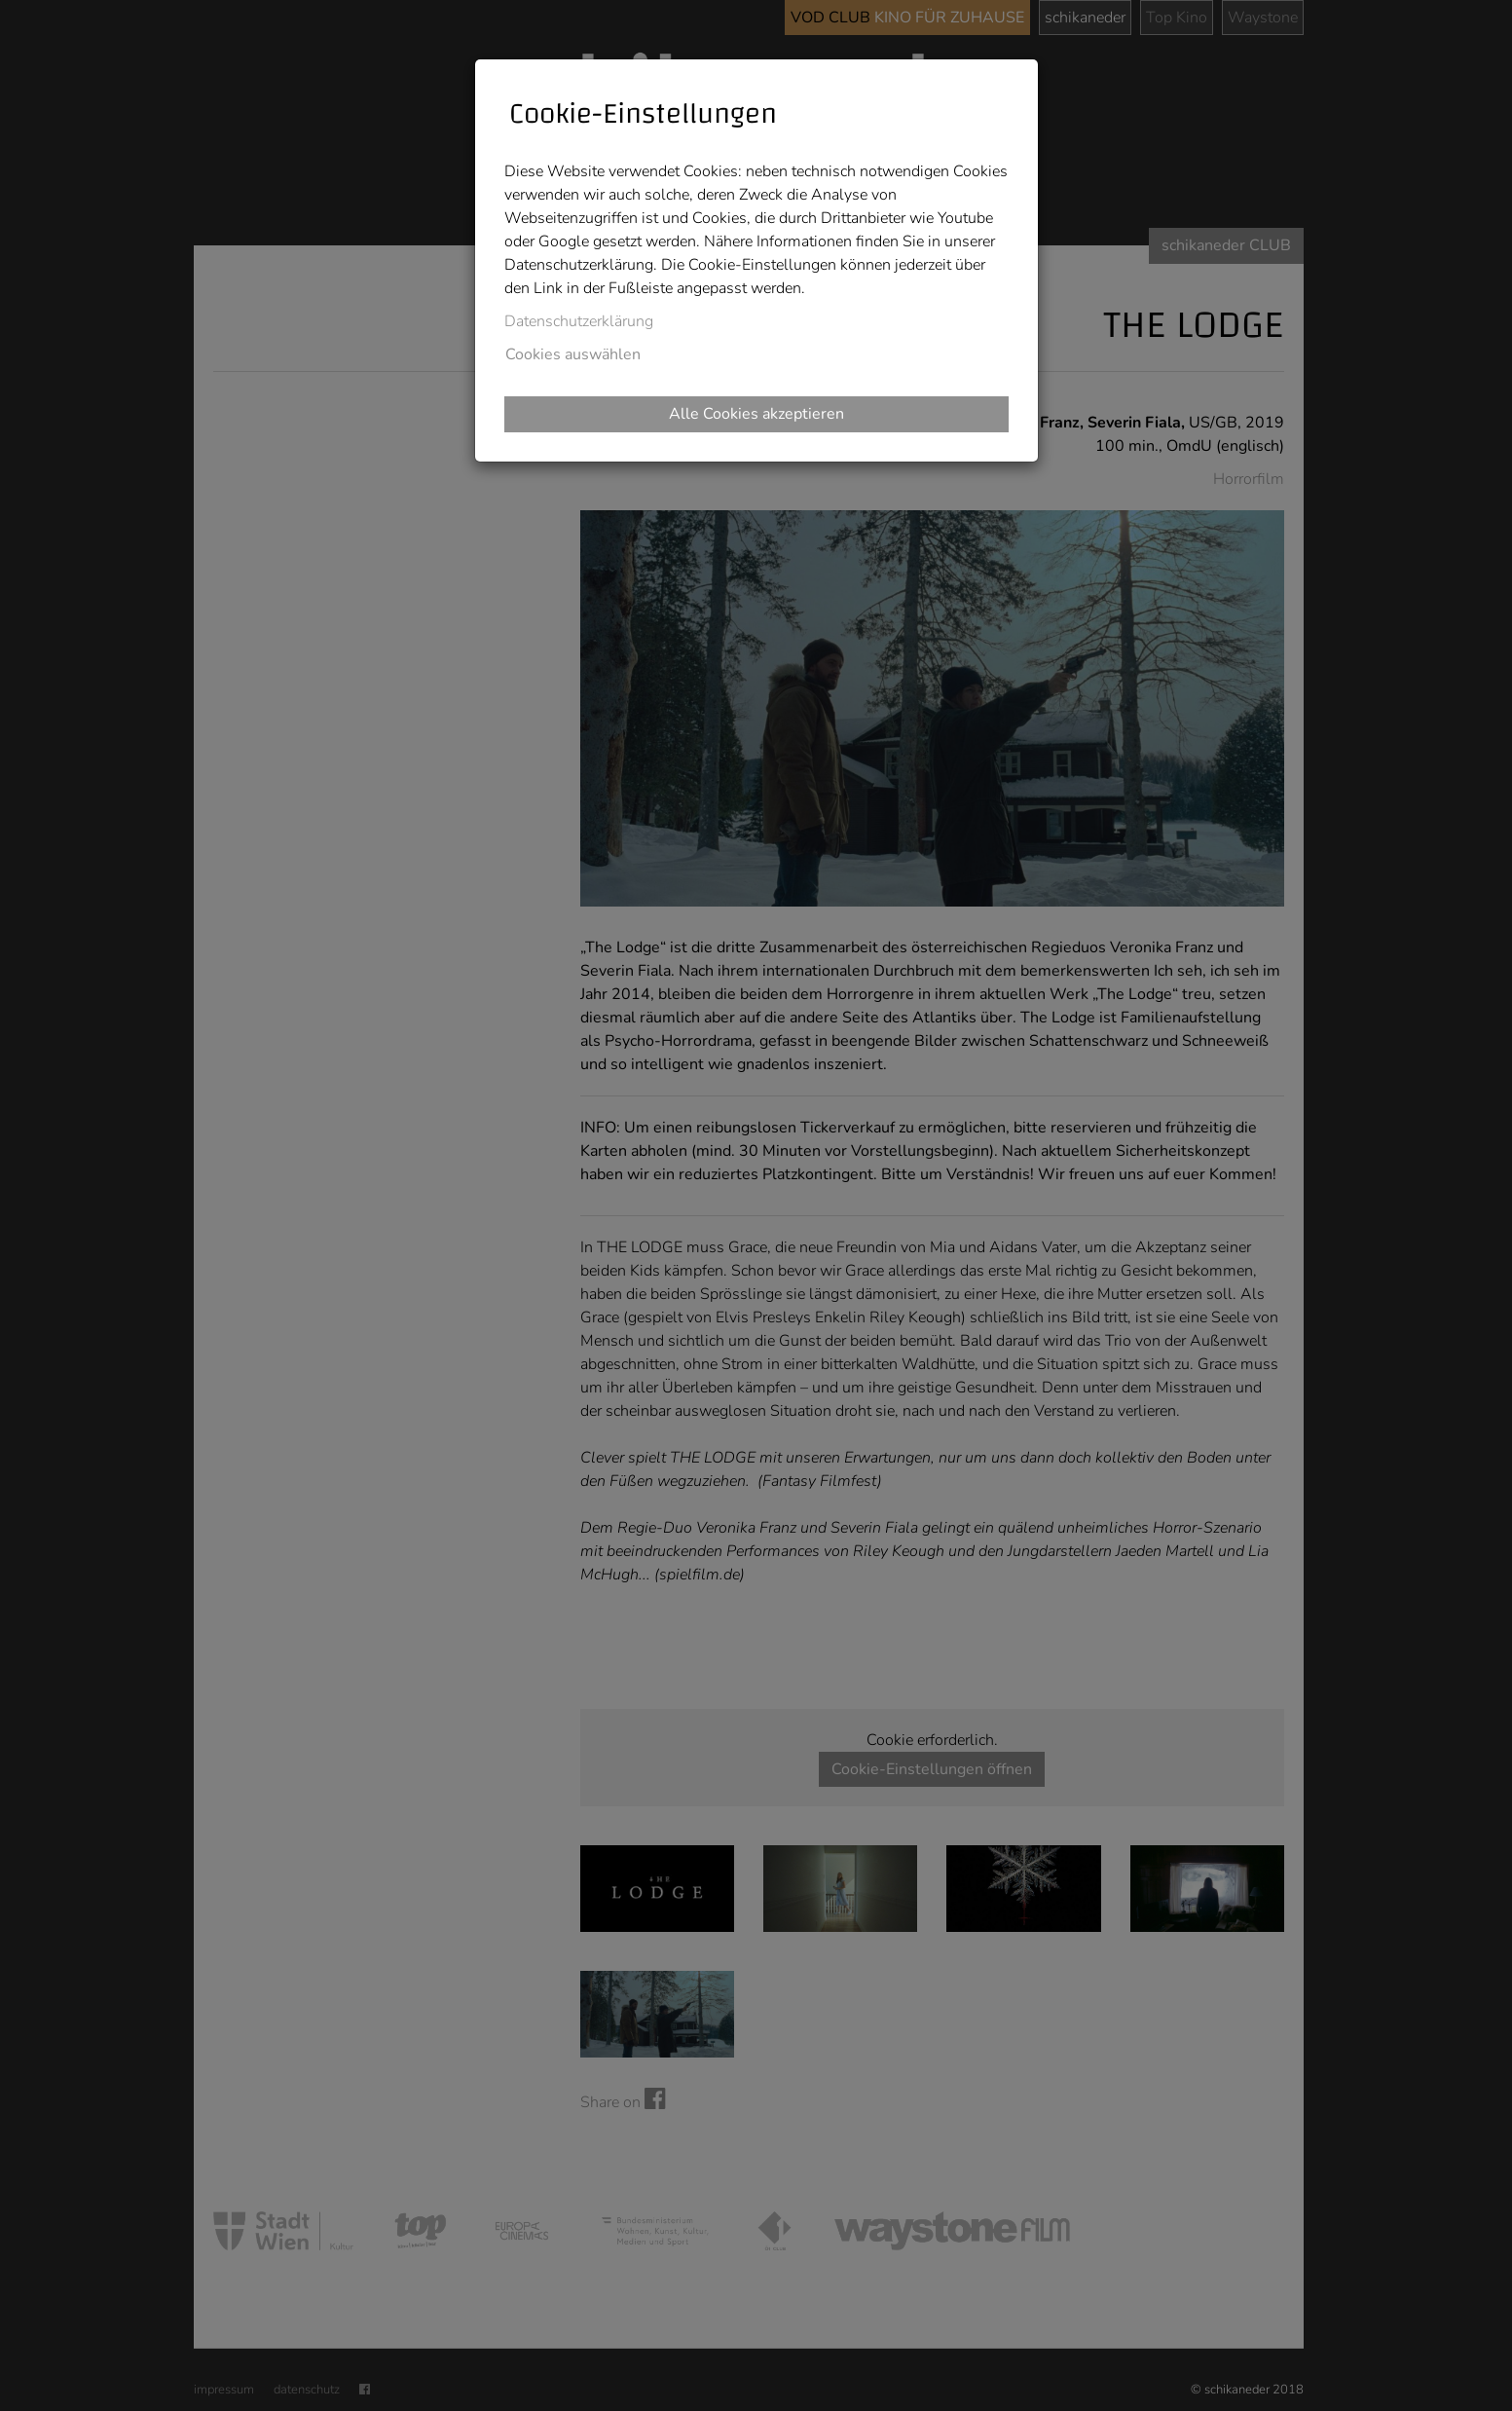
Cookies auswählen (573, 354)
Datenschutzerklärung (578, 321)
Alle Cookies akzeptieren (756, 414)
